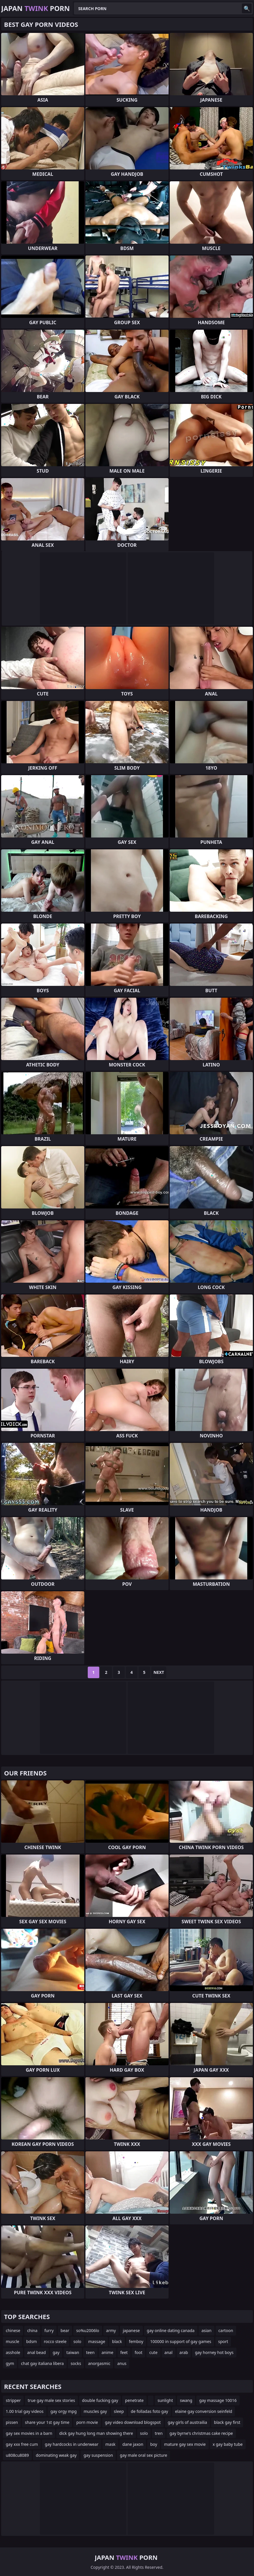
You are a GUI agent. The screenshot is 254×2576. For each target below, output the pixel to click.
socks (76, 2363)
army (111, 2330)
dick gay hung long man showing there (96, 2433)
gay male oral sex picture (143, 2455)
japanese (131, 2330)
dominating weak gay (56, 2455)
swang (186, 2400)
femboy (136, 2341)
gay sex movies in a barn (29, 2433)
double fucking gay (100, 2400)
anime (107, 2352)
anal (169, 2352)
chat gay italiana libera (42, 2363)
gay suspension (98, 2455)
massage (96, 2341)
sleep (119, 2411)
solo (77, 2341)
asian (206, 2330)
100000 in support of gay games (180, 2341)
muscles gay (95, 2411)
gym (10, 2363)
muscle (12, 2341)
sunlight (165, 2400)
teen (90, 2352)
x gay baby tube (228, 2444)
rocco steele (55, 2341)
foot (138, 2352)
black (117, 2341)
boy (153, 2444)
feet (124, 2352)
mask (110, 2444)
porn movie (87, 2422)
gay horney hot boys (214, 2352)
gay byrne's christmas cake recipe (201, 2433)
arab (184, 2352)
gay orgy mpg (64, 2411)
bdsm (31, 2341)
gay (56, 2352)
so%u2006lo (87, 2330)
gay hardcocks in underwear (71, 2444)
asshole (13, 2352)
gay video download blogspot (133, 2422)
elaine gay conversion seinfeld (203, 2411)
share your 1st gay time (47, 2422)
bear (65, 2330)
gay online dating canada (171, 2330)
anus (121, 2363)
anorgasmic (99, 2363)
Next (159, 1672)
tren (159, 2433)
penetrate (134, 2400)
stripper (13, 2400)
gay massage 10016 (218, 2400)
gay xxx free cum (22, 2444)
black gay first (227, 2422)
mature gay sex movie (185, 2444)
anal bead (36, 2352)
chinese (13, 2330)
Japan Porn (35, 8)
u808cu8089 (17, 2455)
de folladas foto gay (149, 2411)
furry (49, 2330)
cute (153, 2352)
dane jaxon (132, 2444)
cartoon (225, 2330)
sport (223, 2341)
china (32, 2330)
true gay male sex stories (51, 2400)
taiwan (72, 2352)
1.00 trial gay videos (25, 2411)
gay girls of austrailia (187, 2422)
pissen (12, 2422)
